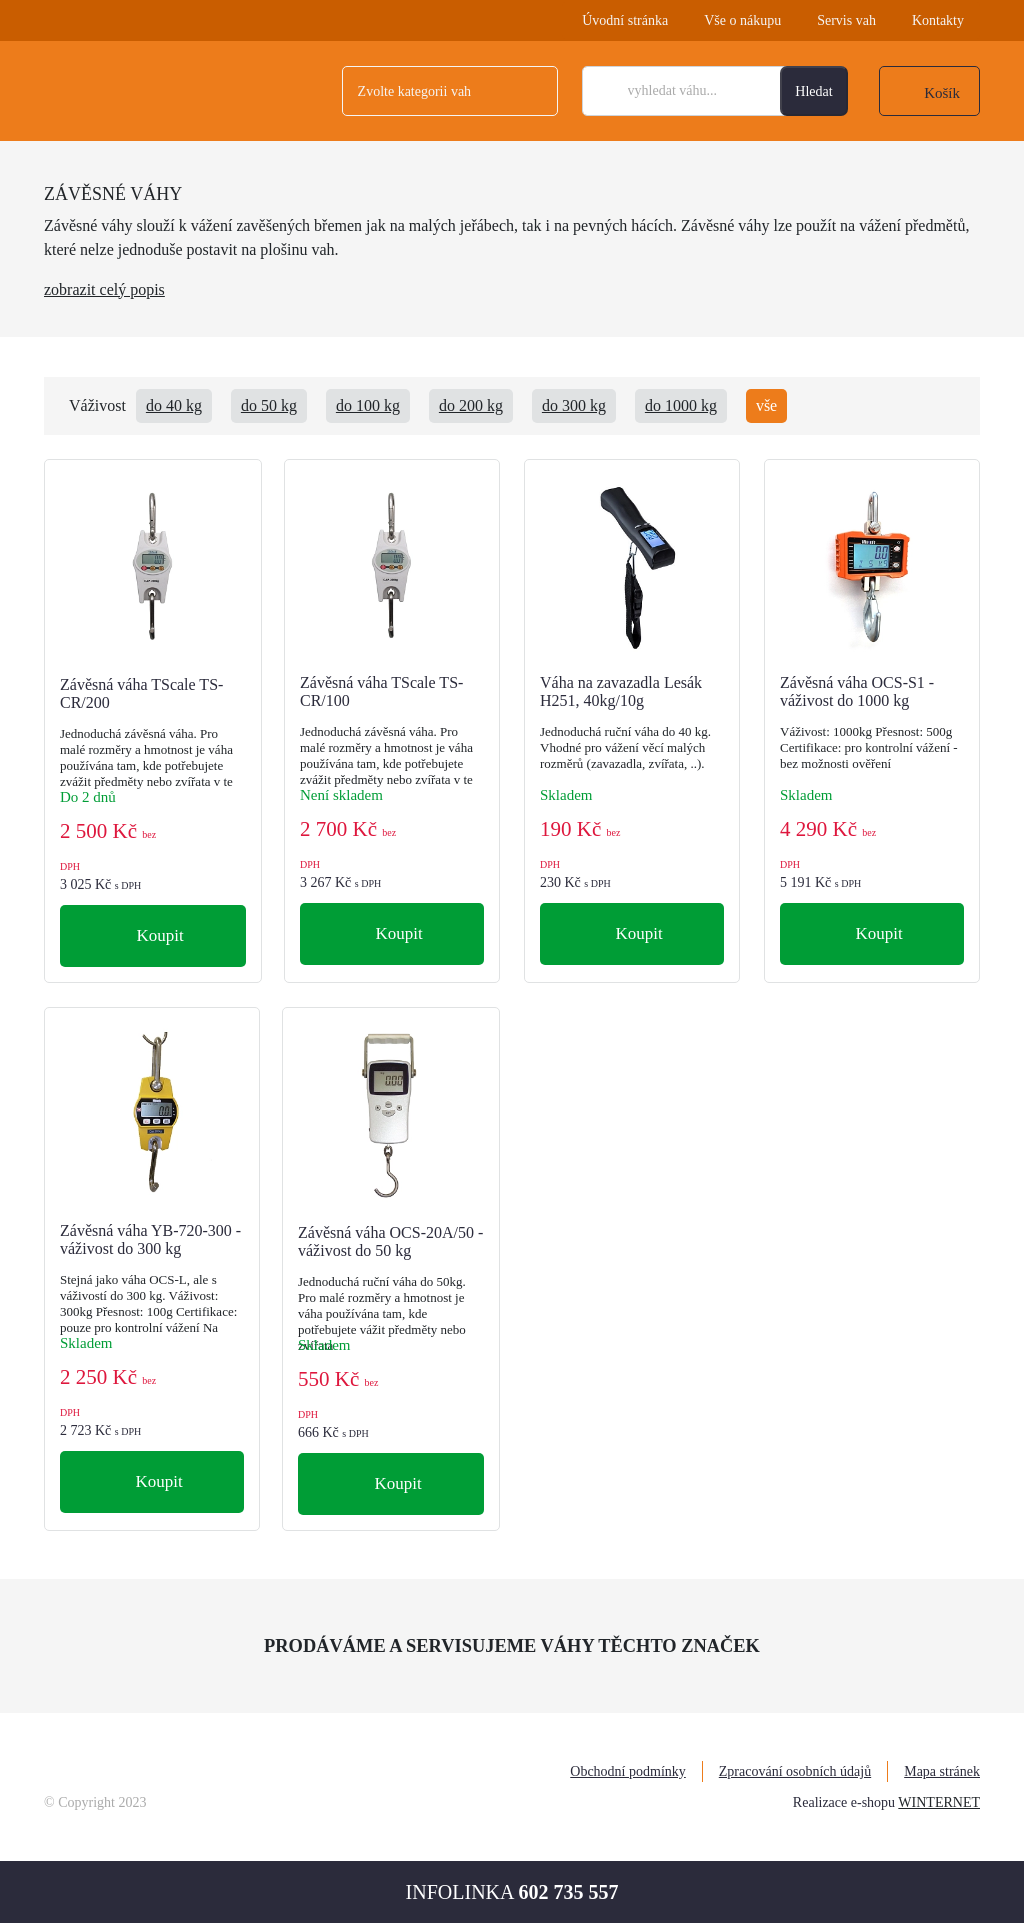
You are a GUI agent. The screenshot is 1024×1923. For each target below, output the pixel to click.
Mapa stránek (942, 1771)
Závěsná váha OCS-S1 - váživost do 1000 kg (857, 691)
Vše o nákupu (742, 20)
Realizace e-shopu (844, 1802)
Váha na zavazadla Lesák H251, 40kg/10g (621, 691)
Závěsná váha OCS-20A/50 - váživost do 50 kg (390, 1241)
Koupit (157, 935)
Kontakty (938, 20)
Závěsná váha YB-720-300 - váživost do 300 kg (150, 1239)
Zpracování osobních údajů (795, 1771)
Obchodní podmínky (628, 1771)
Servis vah (846, 20)
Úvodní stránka (625, 20)
